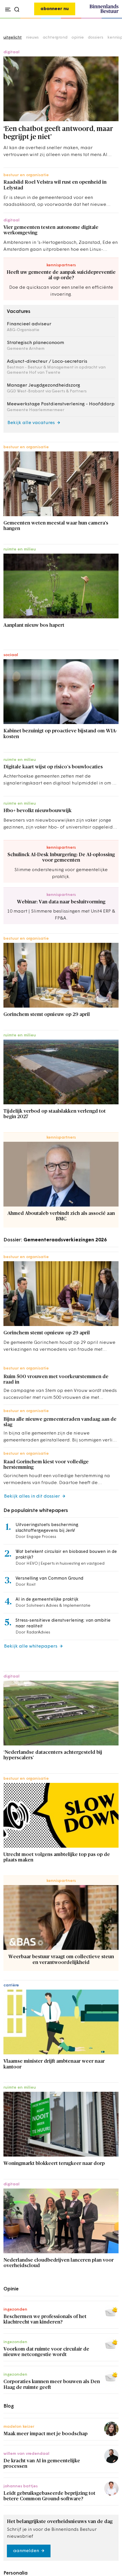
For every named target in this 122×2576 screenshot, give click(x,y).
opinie (77, 37)
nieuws (32, 37)
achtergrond (55, 37)
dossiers (95, 37)
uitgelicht (12, 37)
